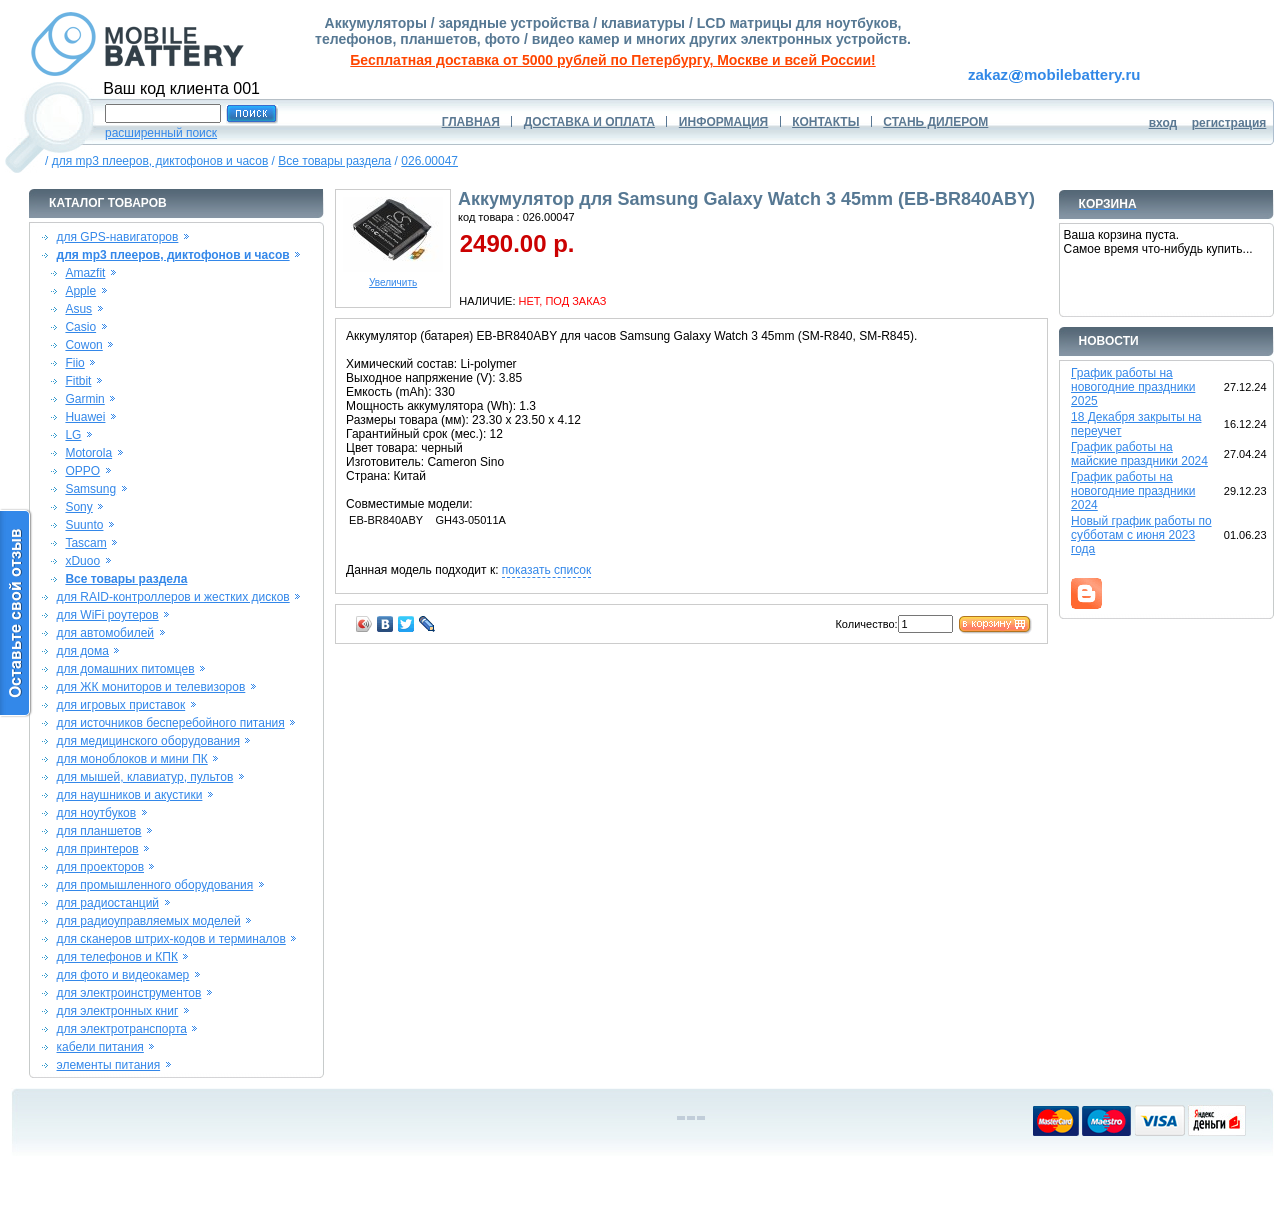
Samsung (90, 489)
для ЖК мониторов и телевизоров (151, 687)
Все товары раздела (334, 161)
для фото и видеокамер (123, 975)
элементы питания (109, 1065)
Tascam (85, 543)
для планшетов (99, 831)
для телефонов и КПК (117, 957)
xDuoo (82, 561)
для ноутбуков (97, 813)
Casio (80, 327)
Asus (78, 309)
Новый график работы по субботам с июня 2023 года (1141, 535)
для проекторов (101, 867)
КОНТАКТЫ (825, 122)
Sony (78, 507)
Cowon (83, 345)
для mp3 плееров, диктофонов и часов (160, 161)
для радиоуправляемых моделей (149, 921)
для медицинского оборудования (148, 741)
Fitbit (78, 381)
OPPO (82, 471)
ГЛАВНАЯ (471, 122)
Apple (80, 291)
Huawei (85, 417)
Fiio (74, 363)
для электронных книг (118, 1011)
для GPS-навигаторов (118, 237)
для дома (83, 651)
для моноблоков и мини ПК (132, 759)
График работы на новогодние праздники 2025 (1133, 387)
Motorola (88, 453)
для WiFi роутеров (108, 615)
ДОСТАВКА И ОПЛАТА (589, 122)
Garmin (84, 399)
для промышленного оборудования (155, 885)
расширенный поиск (161, 133)
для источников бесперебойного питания (171, 723)
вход (1163, 123)
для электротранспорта (122, 1029)
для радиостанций (108, 903)
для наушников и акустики (130, 795)
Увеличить (393, 278)
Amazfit (85, 273)
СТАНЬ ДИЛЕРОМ (935, 122)
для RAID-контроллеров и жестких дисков (173, 597)
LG (73, 435)
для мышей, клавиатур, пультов (145, 777)
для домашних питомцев (126, 669)
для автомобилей (106, 633)
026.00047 (429, 161)
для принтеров (98, 849)
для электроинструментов (129, 993)
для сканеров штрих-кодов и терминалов (171, 939)
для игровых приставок (121, 705)
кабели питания (100, 1047)
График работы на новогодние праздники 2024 (1133, 491)
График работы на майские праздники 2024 (1139, 454)
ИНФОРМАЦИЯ (723, 122)
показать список (546, 570)
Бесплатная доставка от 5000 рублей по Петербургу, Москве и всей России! (612, 60)
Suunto (84, 525)
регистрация (1229, 123)
